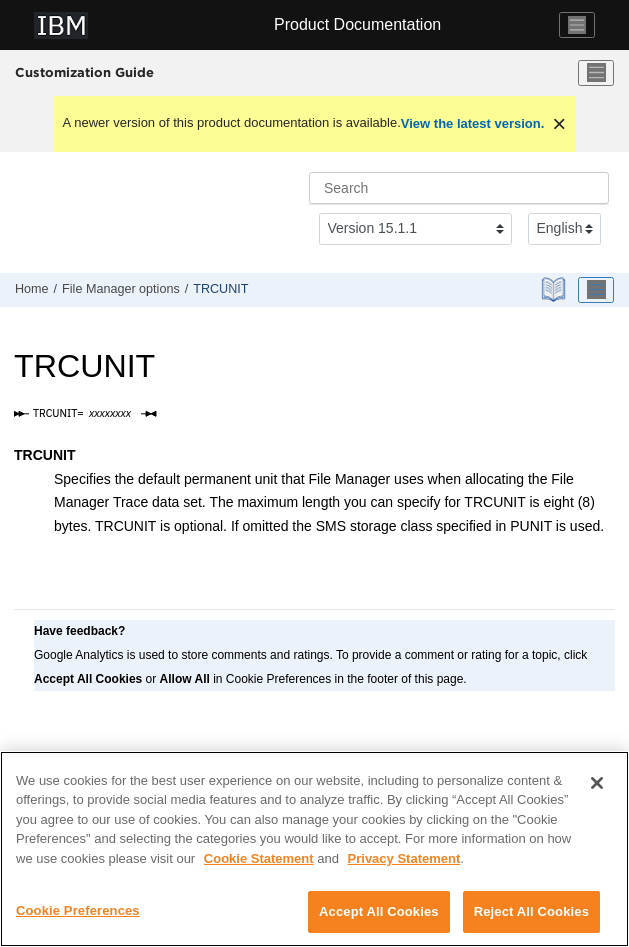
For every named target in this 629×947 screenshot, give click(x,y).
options (121, 289)
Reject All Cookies (531, 911)
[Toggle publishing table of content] (596, 290)
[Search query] (459, 188)
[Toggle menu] (596, 73)
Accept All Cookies (379, 911)
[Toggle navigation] (577, 25)
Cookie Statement (259, 858)
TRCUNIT (220, 289)
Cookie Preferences (78, 910)
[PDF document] (555, 289)
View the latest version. (473, 123)
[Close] (597, 783)
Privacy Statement (404, 858)
